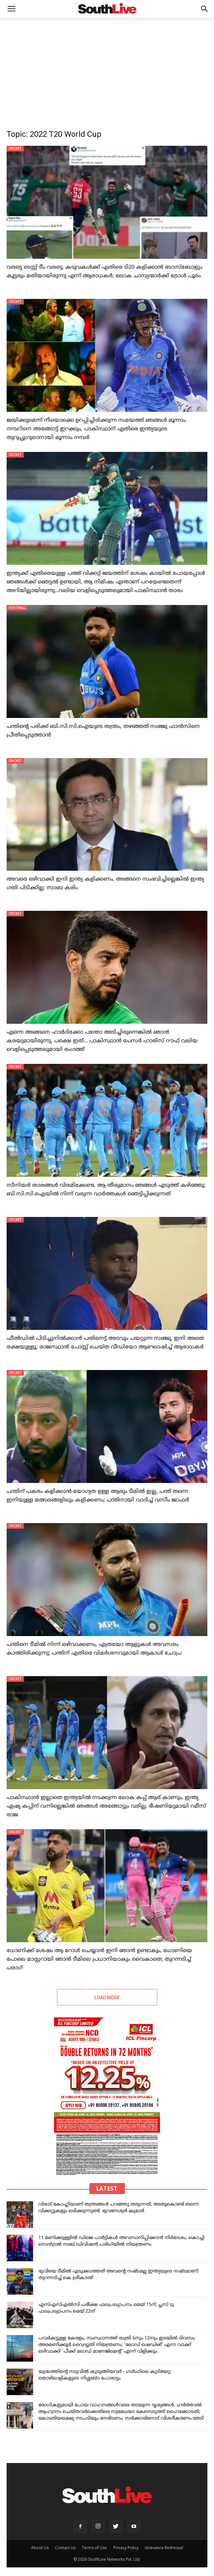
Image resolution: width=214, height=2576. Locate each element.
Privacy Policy (125, 2547)
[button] (204, 9)
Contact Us (65, 2547)
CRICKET (15, 148)
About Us (40, 2547)
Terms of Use (94, 2547)
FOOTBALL (17, 607)
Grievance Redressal (164, 2547)
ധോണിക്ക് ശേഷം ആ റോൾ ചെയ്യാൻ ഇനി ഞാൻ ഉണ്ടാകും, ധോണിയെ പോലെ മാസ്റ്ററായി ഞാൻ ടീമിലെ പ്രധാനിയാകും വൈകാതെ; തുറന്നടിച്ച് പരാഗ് (99, 1959)
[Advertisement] (107, 67)
